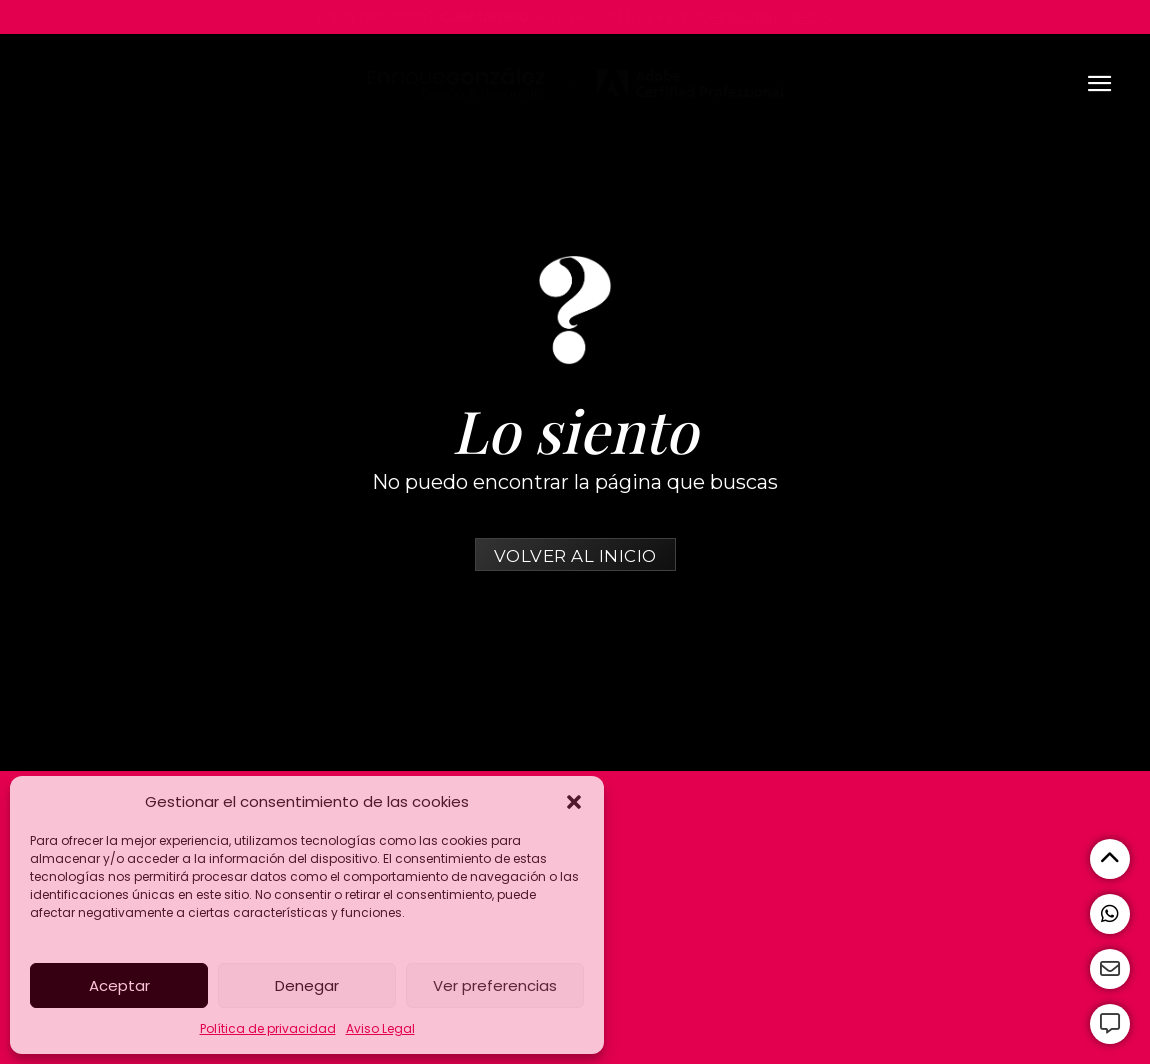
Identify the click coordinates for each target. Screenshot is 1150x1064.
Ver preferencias (495, 985)
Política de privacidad (268, 1028)
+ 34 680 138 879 (594, 17)
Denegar (307, 985)
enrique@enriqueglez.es (749, 17)
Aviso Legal (380, 1028)
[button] (574, 802)
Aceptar (119, 985)
